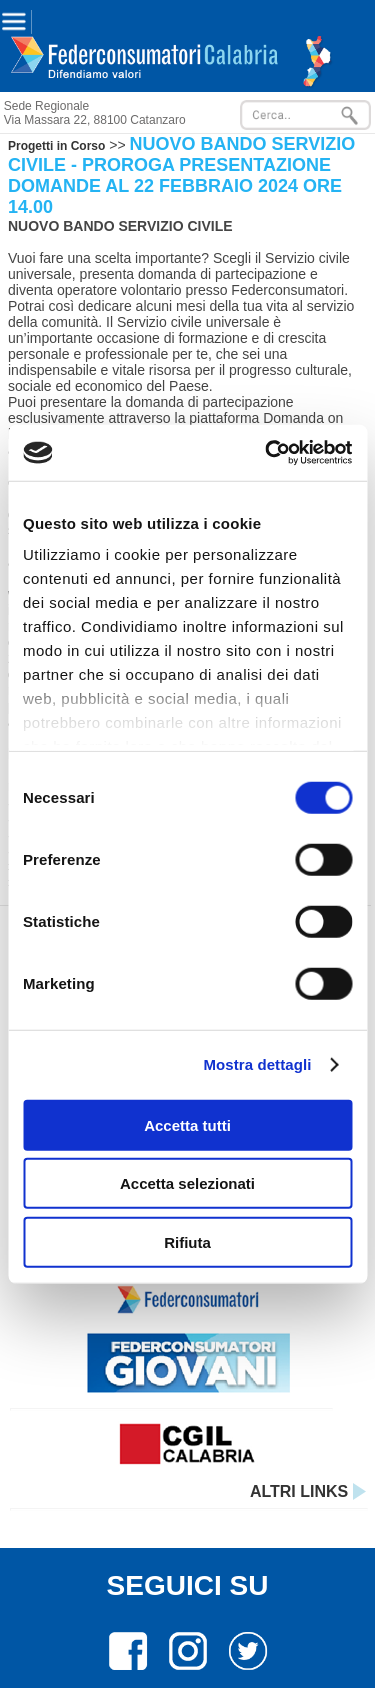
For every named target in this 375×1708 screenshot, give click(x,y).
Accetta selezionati (187, 1183)
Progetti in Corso (56, 146)
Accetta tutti (187, 1124)
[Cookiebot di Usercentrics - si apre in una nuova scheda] (267, 453)
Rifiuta (187, 1241)
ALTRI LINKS (308, 1491)
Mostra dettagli (257, 1064)
